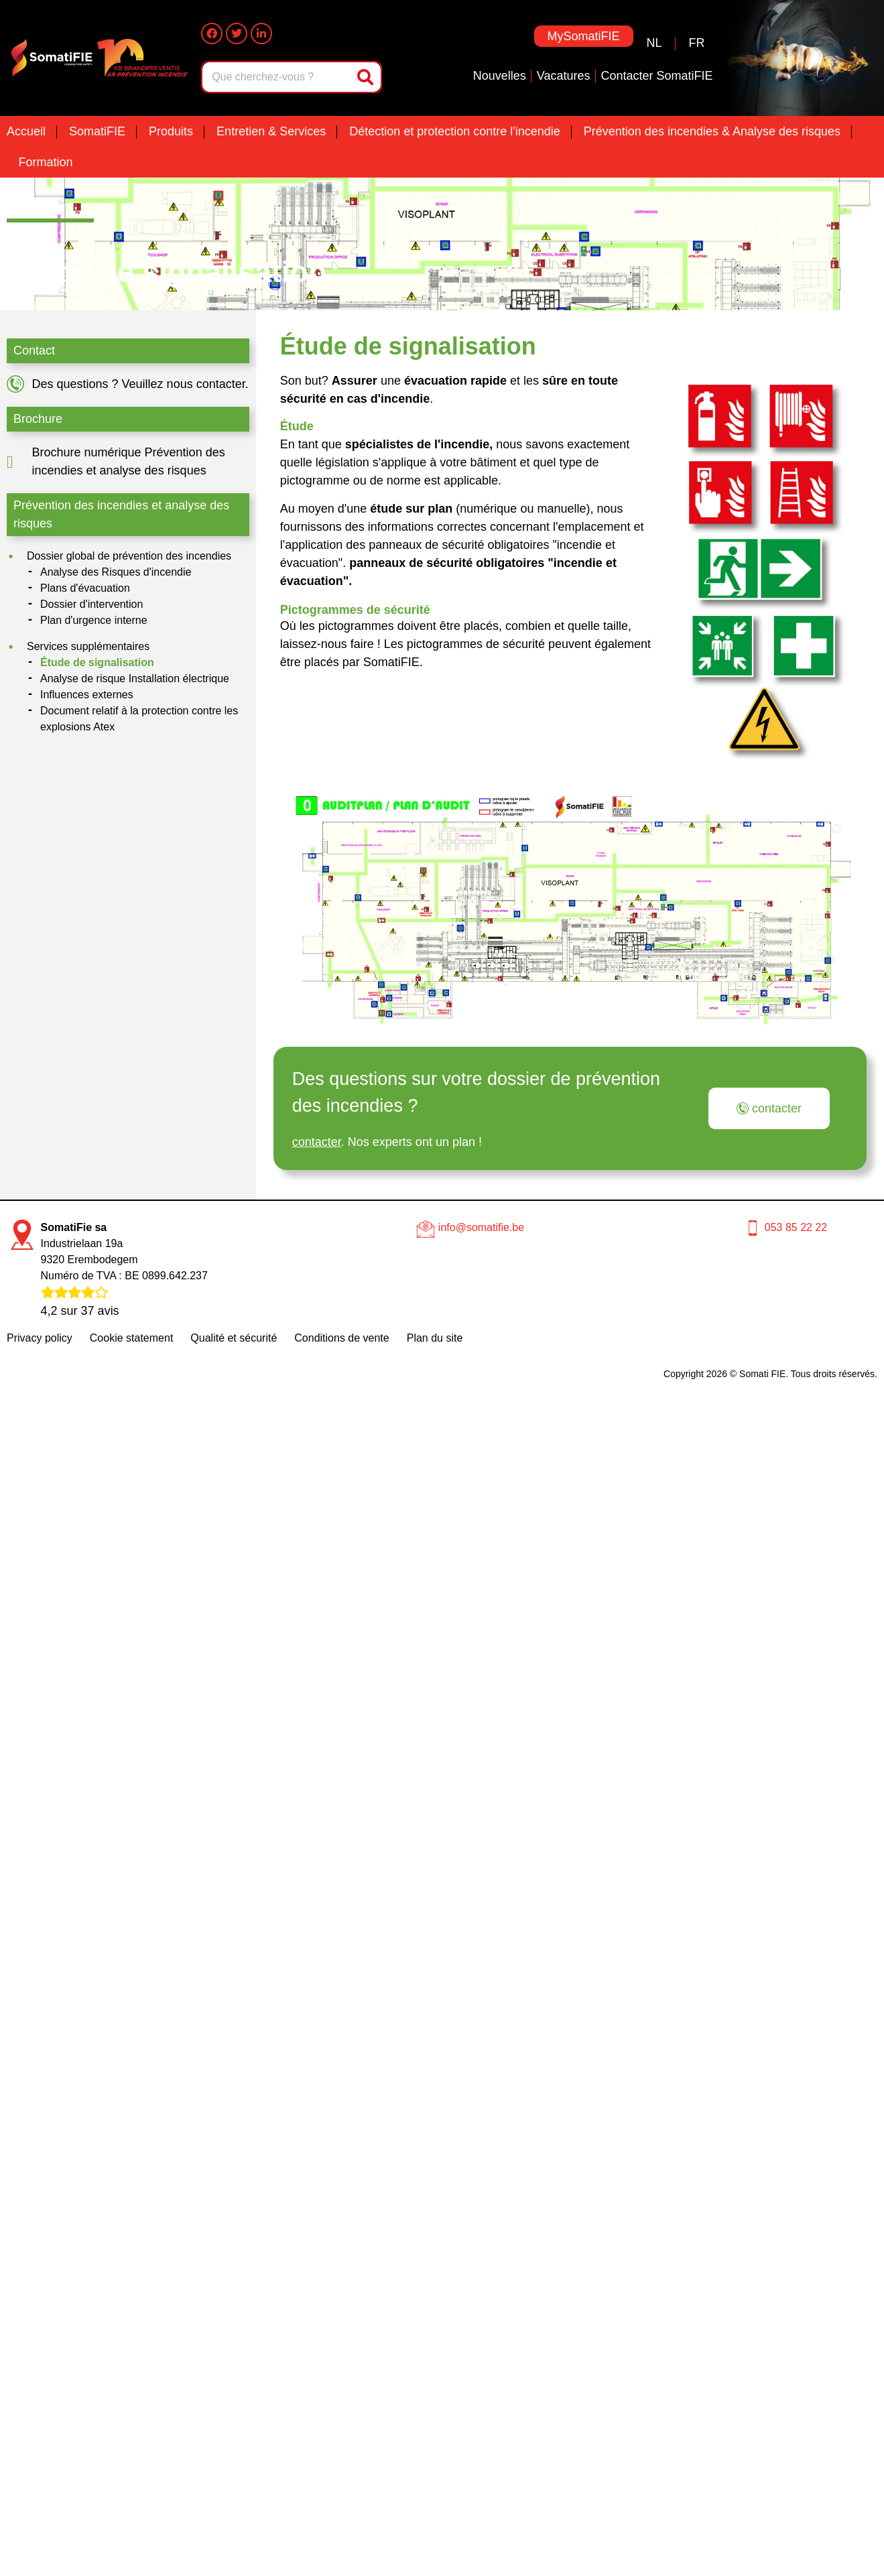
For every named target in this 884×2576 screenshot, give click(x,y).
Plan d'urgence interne (93, 620)
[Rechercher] (367, 77)
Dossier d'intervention (91, 604)
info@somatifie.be (481, 1227)
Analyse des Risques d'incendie (115, 572)
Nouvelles (499, 75)
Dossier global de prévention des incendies (129, 556)
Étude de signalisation (97, 662)
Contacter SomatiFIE (657, 75)
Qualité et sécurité (233, 1338)
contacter (316, 1142)
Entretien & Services (271, 131)
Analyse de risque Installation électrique (134, 678)
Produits (171, 131)
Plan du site (435, 1338)
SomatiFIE (97, 131)
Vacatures (563, 75)
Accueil (26, 131)
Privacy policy (39, 1338)
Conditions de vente (341, 1338)
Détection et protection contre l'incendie (454, 131)
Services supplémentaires (88, 646)
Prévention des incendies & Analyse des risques (712, 131)
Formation (46, 162)
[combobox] (277, 77)
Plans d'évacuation (85, 588)
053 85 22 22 (796, 1227)
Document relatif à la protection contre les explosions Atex (139, 718)
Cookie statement (132, 1338)
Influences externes (86, 694)
